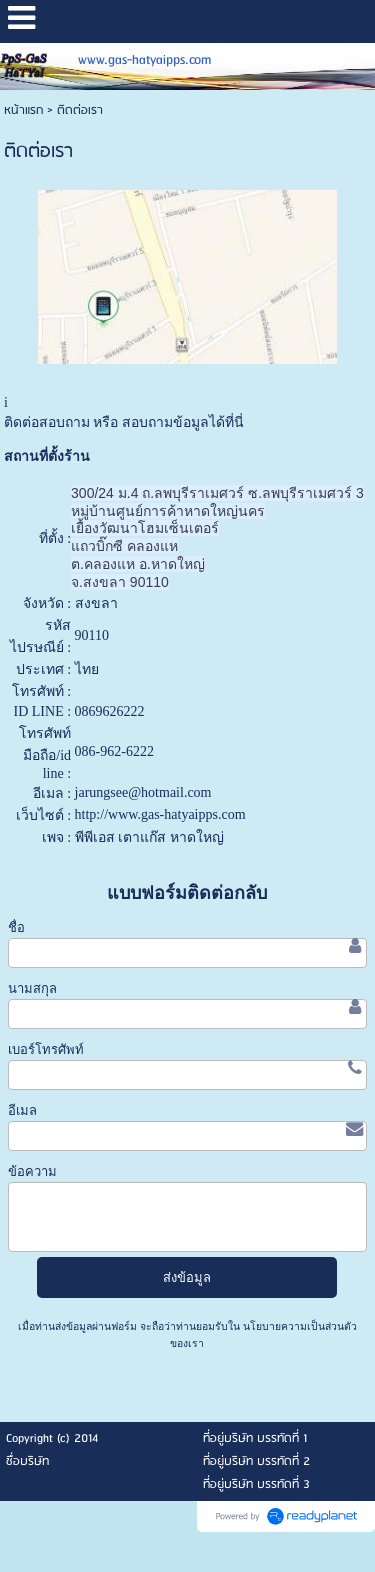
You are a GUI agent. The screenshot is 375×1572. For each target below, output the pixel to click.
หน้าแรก (23, 110)
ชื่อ (16, 927)
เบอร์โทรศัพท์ (46, 1049)
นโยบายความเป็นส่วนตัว (298, 1326)
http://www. (108, 814)
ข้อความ (32, 1171)
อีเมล (22, 1110)
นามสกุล (32, 988)
